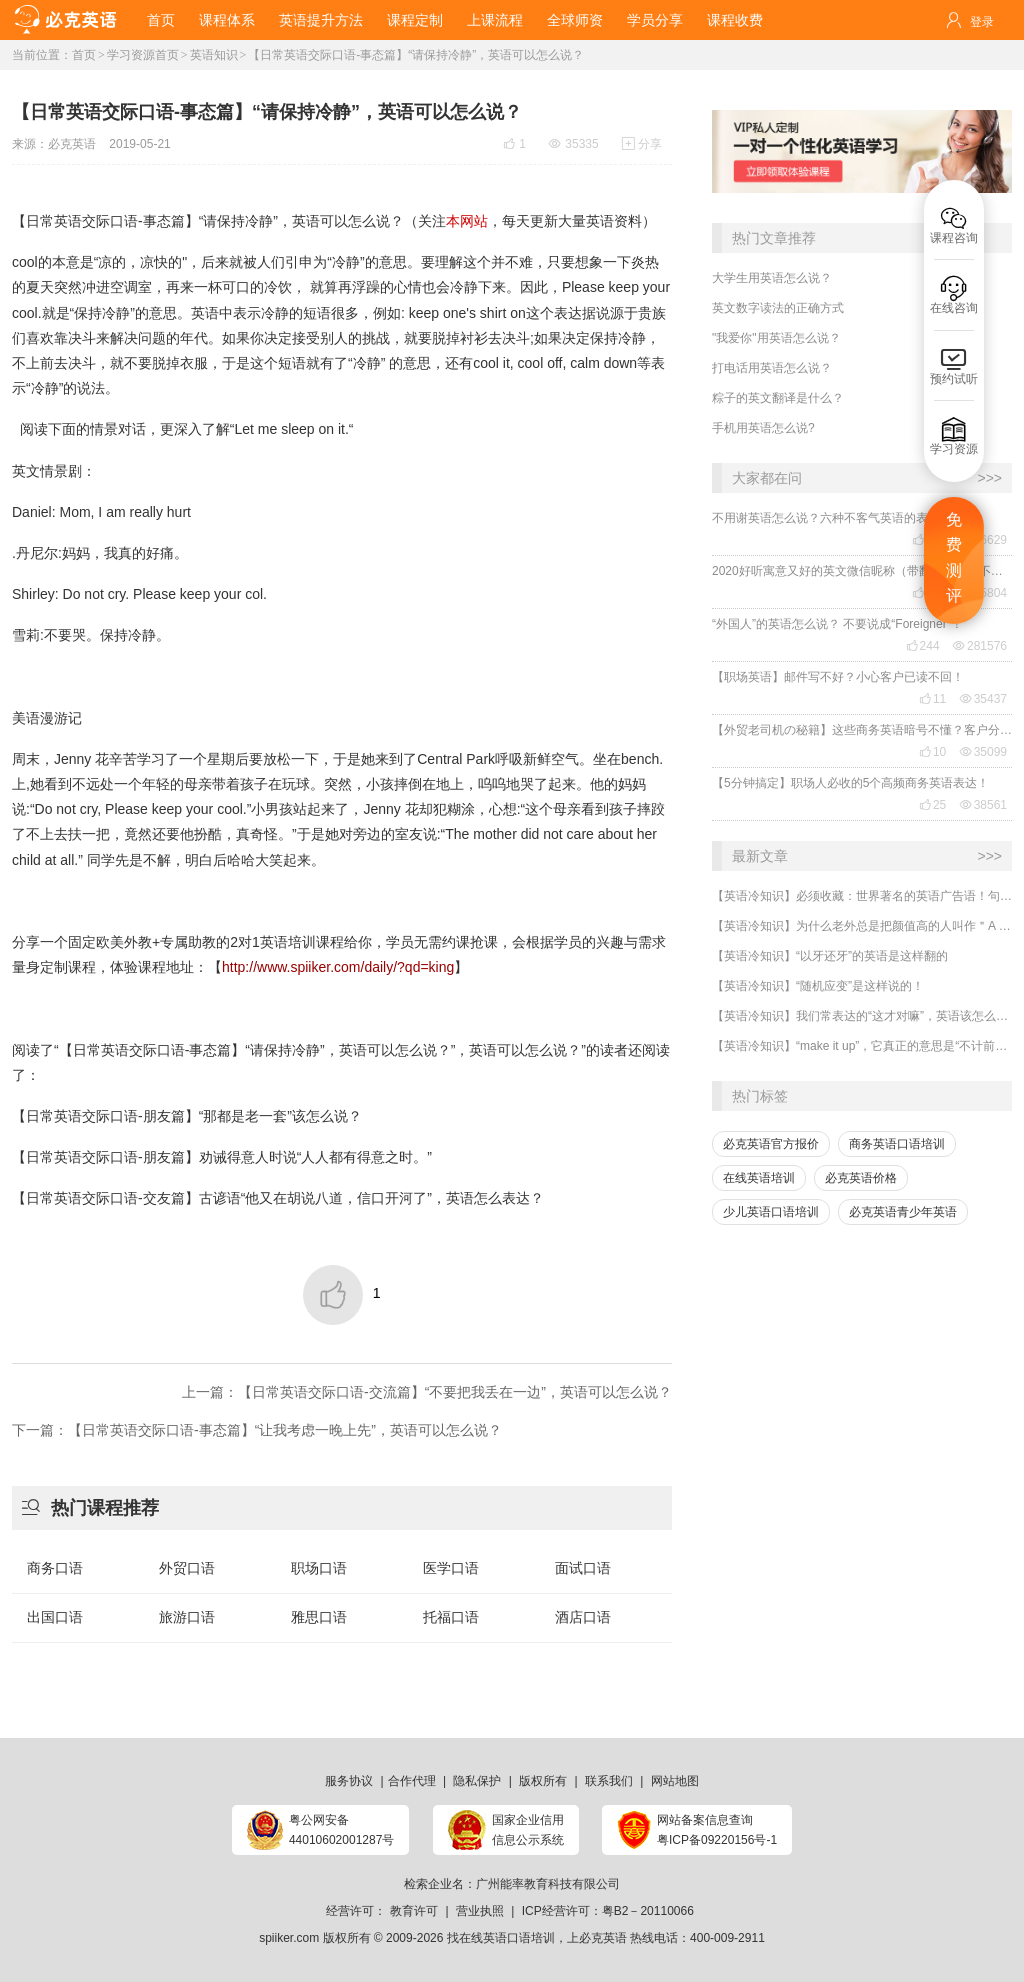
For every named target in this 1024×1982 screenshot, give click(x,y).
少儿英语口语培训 (771, 1212)
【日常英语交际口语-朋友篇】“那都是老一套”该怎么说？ (187, 1116)
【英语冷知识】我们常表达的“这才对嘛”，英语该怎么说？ (862, 1016)
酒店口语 (583, 1617)
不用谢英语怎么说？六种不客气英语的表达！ (832, 518)
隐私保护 (477, 1781)
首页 (161, 20)
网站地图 (675, 1781)
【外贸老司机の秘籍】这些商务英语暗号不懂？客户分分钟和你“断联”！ (862, 730)
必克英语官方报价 (771, 1144)
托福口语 (451, 1617)
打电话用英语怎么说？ (772, 368)
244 (923, 646)
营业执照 (480, 1911)
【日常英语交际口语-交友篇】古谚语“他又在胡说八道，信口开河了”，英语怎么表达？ (278, 1198)
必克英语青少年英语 (903, 1212)
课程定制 (415, 20)
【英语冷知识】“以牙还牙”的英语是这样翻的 (830, 956)
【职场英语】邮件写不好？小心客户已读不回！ (838, 677)
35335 (573, 144)
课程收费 (735, 20)
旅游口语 (187, 1617)
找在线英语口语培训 (501, 1938)
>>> (989, 478)
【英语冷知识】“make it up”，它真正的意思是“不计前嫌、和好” (862, 1046)
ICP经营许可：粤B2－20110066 (608, 1911)
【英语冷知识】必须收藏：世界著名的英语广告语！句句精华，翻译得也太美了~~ (862, 896)
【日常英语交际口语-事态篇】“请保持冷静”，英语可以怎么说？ (416, 55)
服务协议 (349, 1781)
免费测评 (954, 558)
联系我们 (609, 1781)
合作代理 (412, 1781)
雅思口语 (319, 1617)
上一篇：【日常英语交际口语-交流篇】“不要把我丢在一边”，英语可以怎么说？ (427, 1392)
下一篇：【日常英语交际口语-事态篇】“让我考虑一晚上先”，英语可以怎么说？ (257, 1430)
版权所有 (543, 1781)
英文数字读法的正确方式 (778, 308)
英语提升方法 (321, 20)
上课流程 (495, 20)
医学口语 (451, 1568)
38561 (983, 805)
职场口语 (319, 1568)
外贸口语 (187, 1568)
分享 (642, 144)
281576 (980, 646)
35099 (983, 752)
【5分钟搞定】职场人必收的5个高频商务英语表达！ (850, 783)
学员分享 (655, 20)
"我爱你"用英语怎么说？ (776, 338)
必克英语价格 (861, 1178)
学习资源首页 (143, 55)
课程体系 (227, 20)
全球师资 (575, 20)
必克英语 (72, 144)
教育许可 (414, 1911)
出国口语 (55, 1617)
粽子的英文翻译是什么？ (778, 398)
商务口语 (55, 1568)
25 (932, 805)
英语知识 (214, 55)
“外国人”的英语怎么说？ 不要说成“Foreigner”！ (837, 624)
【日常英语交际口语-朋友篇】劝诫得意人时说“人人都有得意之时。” (222, 1157)
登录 (982, 22)
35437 (983, 699)
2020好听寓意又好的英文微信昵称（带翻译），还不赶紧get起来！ (862, 571)
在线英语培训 (759, 1178)
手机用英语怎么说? (763, 428)
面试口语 (583, 1568)
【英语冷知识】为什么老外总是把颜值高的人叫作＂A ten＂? (862, 926)
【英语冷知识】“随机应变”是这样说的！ (818, 986)
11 (932, 699)
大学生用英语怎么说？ (772, 278)
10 (932, 752)
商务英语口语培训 (897, 1144)
